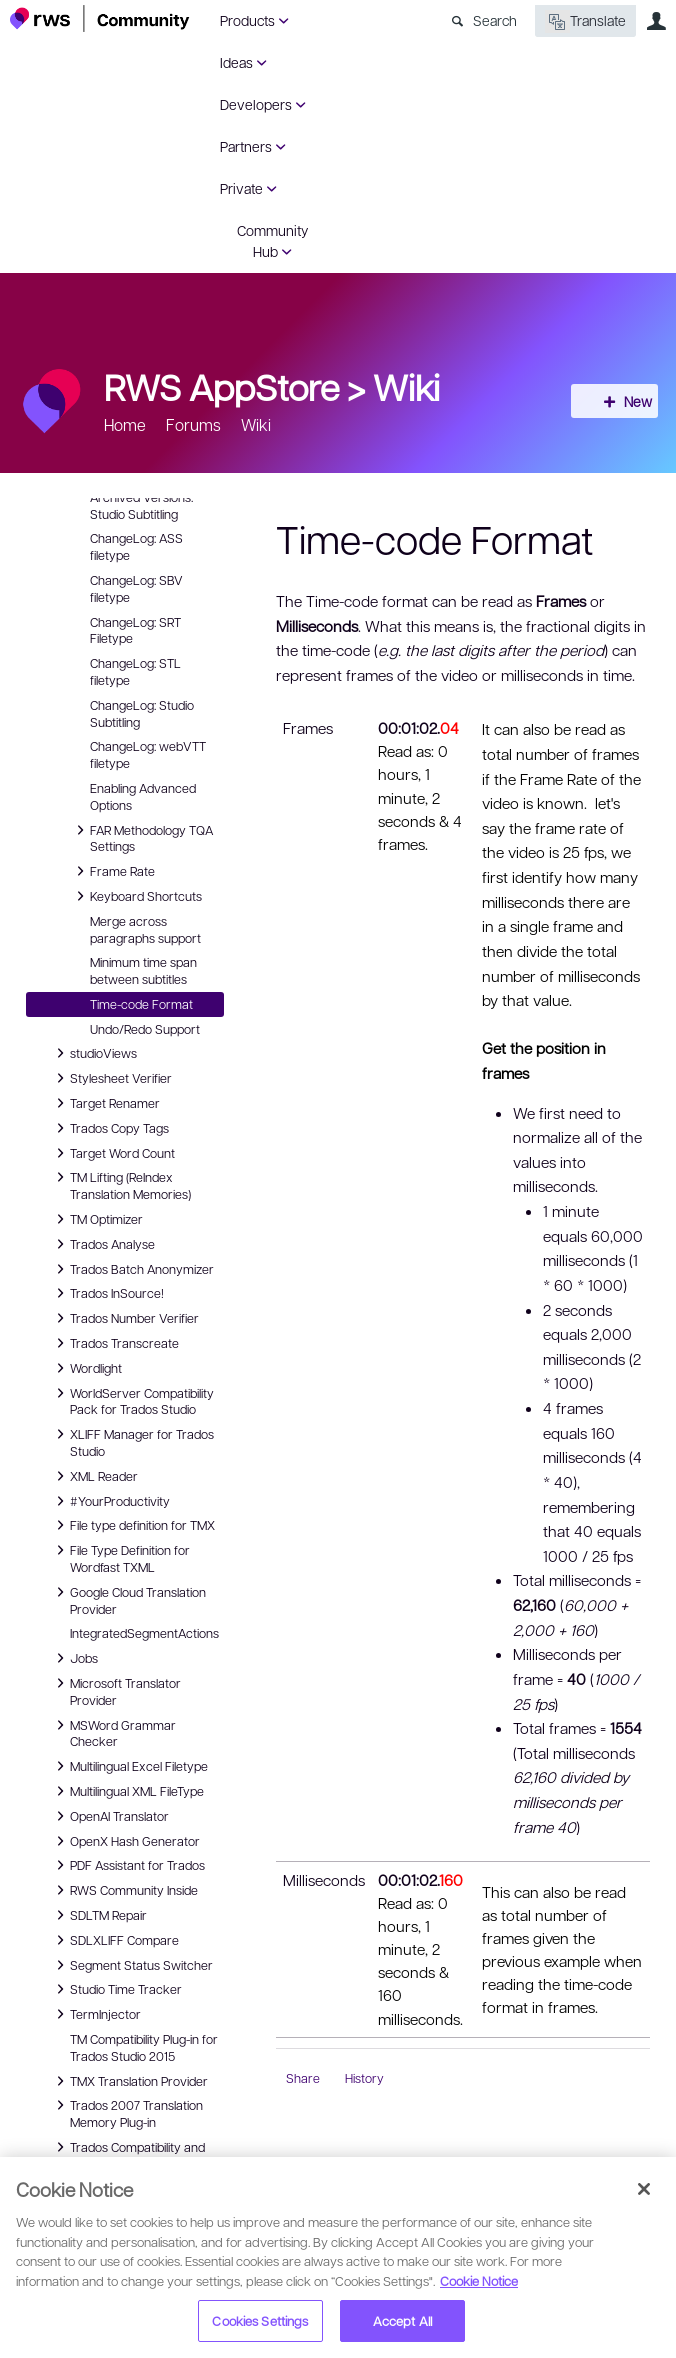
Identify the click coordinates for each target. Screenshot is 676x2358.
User (656, 21)
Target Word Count (112, 1153)
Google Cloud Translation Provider (128, 1599)
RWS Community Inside (124, 1890)
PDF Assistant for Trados (127, 1865)
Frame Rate (112, 871)
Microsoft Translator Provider (115, 1690)
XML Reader (94, 1476)
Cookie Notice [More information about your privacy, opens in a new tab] (479, 2280)
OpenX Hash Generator (125, 1841)
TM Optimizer (96, 1219)
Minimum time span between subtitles (143, 970)
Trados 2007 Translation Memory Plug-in (126, 2112)
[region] (338, 2257)
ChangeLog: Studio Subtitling (142, 713)
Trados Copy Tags (109, 1128)
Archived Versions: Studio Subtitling (141, 505)
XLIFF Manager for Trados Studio (132, 1441)
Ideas (236, 62)
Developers (256, 104)
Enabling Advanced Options (143, 796)
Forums (193, 424)
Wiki (406, 386)
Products (247, 20)
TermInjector (95, 2014)
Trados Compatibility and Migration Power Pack (127, 2154)
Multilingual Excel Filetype (129, 1766)
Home (125, 424)
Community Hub (272, 240)
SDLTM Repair (98, 1915)
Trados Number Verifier (124, 1318)
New (621, 401)
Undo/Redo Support (145, 1029)
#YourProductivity (110, 1501)
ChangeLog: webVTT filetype (148, 754)
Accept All (402, 2320)
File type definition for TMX (132, 1525)
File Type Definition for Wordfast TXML (120, 1557)
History (364, 2078)
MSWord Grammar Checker (113, 1732)
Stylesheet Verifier (111, 1078)
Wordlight (86, 1368)
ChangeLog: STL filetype (135, 671)
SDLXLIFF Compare (114, 1940)
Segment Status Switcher (131, 1965)
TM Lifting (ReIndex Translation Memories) (120, 1184)
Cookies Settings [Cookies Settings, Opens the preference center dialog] (260, 2320)
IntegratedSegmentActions (144, 1633)
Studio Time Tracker (116, 1989)
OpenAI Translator (109, 1816)
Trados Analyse (102, 1244)
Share (303, 2078)
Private (241, 188)
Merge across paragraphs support (145, 929)
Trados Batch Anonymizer (132, 1269)
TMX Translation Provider (129, 2081)
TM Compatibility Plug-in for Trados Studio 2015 (144, 2047)
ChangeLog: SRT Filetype (135, 630)
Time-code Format (141, 1004)
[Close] (644, 2189)
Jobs (74, 1658)
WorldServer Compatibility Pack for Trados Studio (132, 1400)
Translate (585, 21)
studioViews (93, 1053)
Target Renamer (105, 1103)
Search (495, 20)
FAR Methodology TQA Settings (141, 837)
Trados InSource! (107, 1293)
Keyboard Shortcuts (136, 896)
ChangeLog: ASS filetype (136, 546)
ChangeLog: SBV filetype (136, 588)
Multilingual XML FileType (127, 1791)
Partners (246, 146)
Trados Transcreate (114, 1343)
